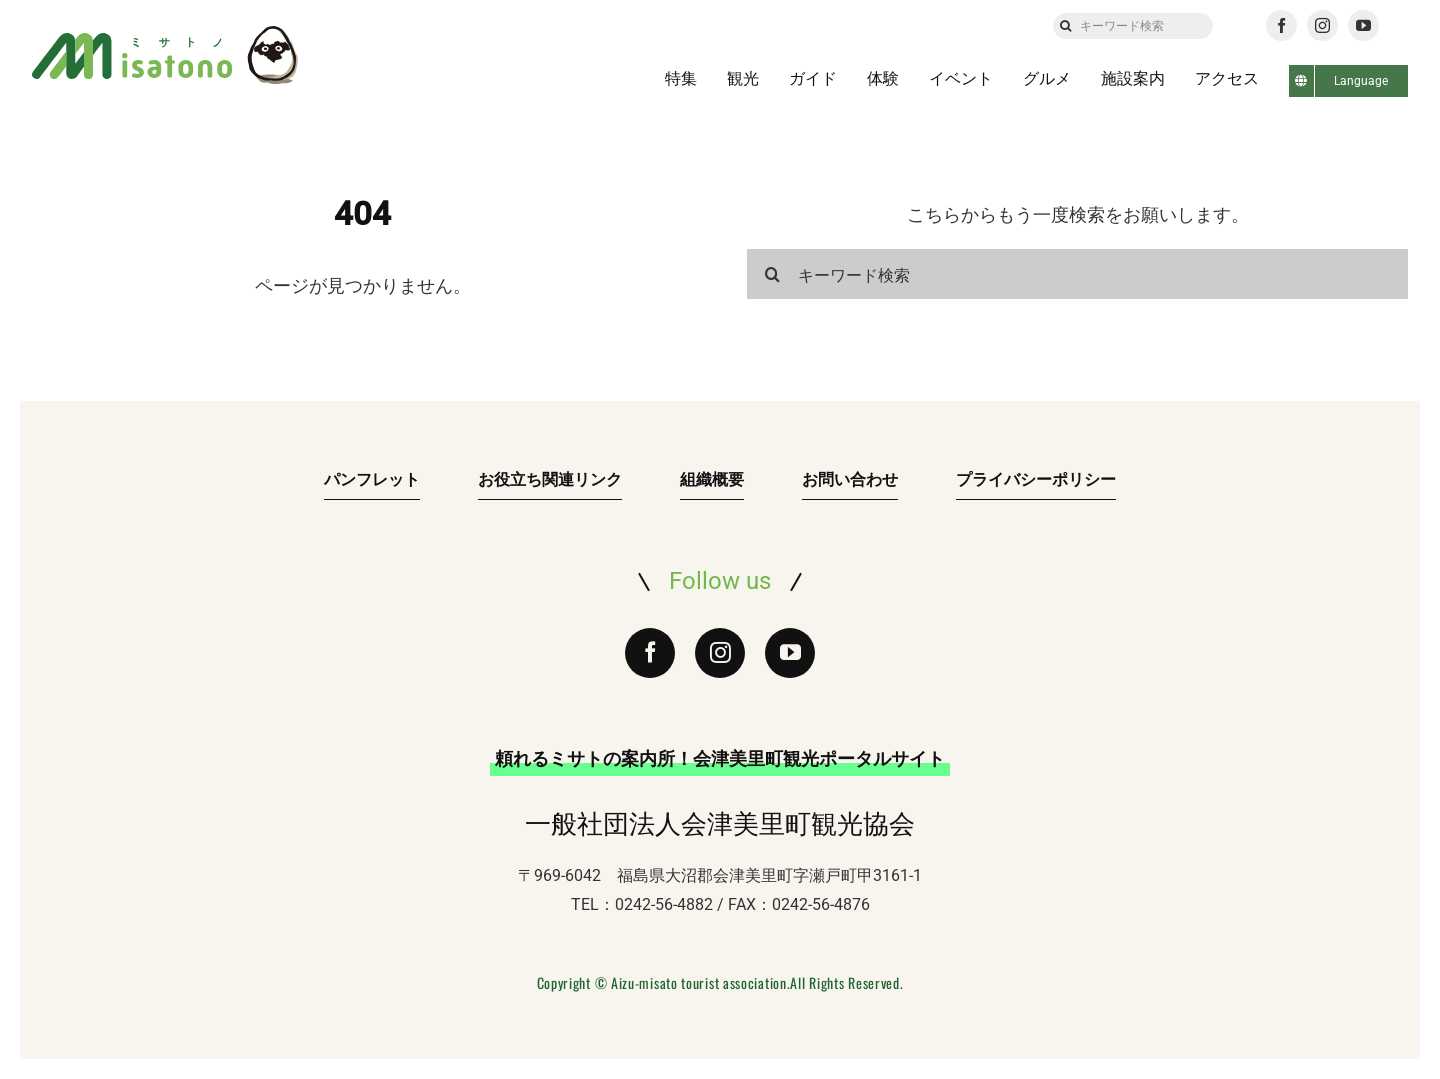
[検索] (1066, 26)
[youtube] (1363, 25)
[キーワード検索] (1133, 26)
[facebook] (1281, 25)
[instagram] (1322, 25)
